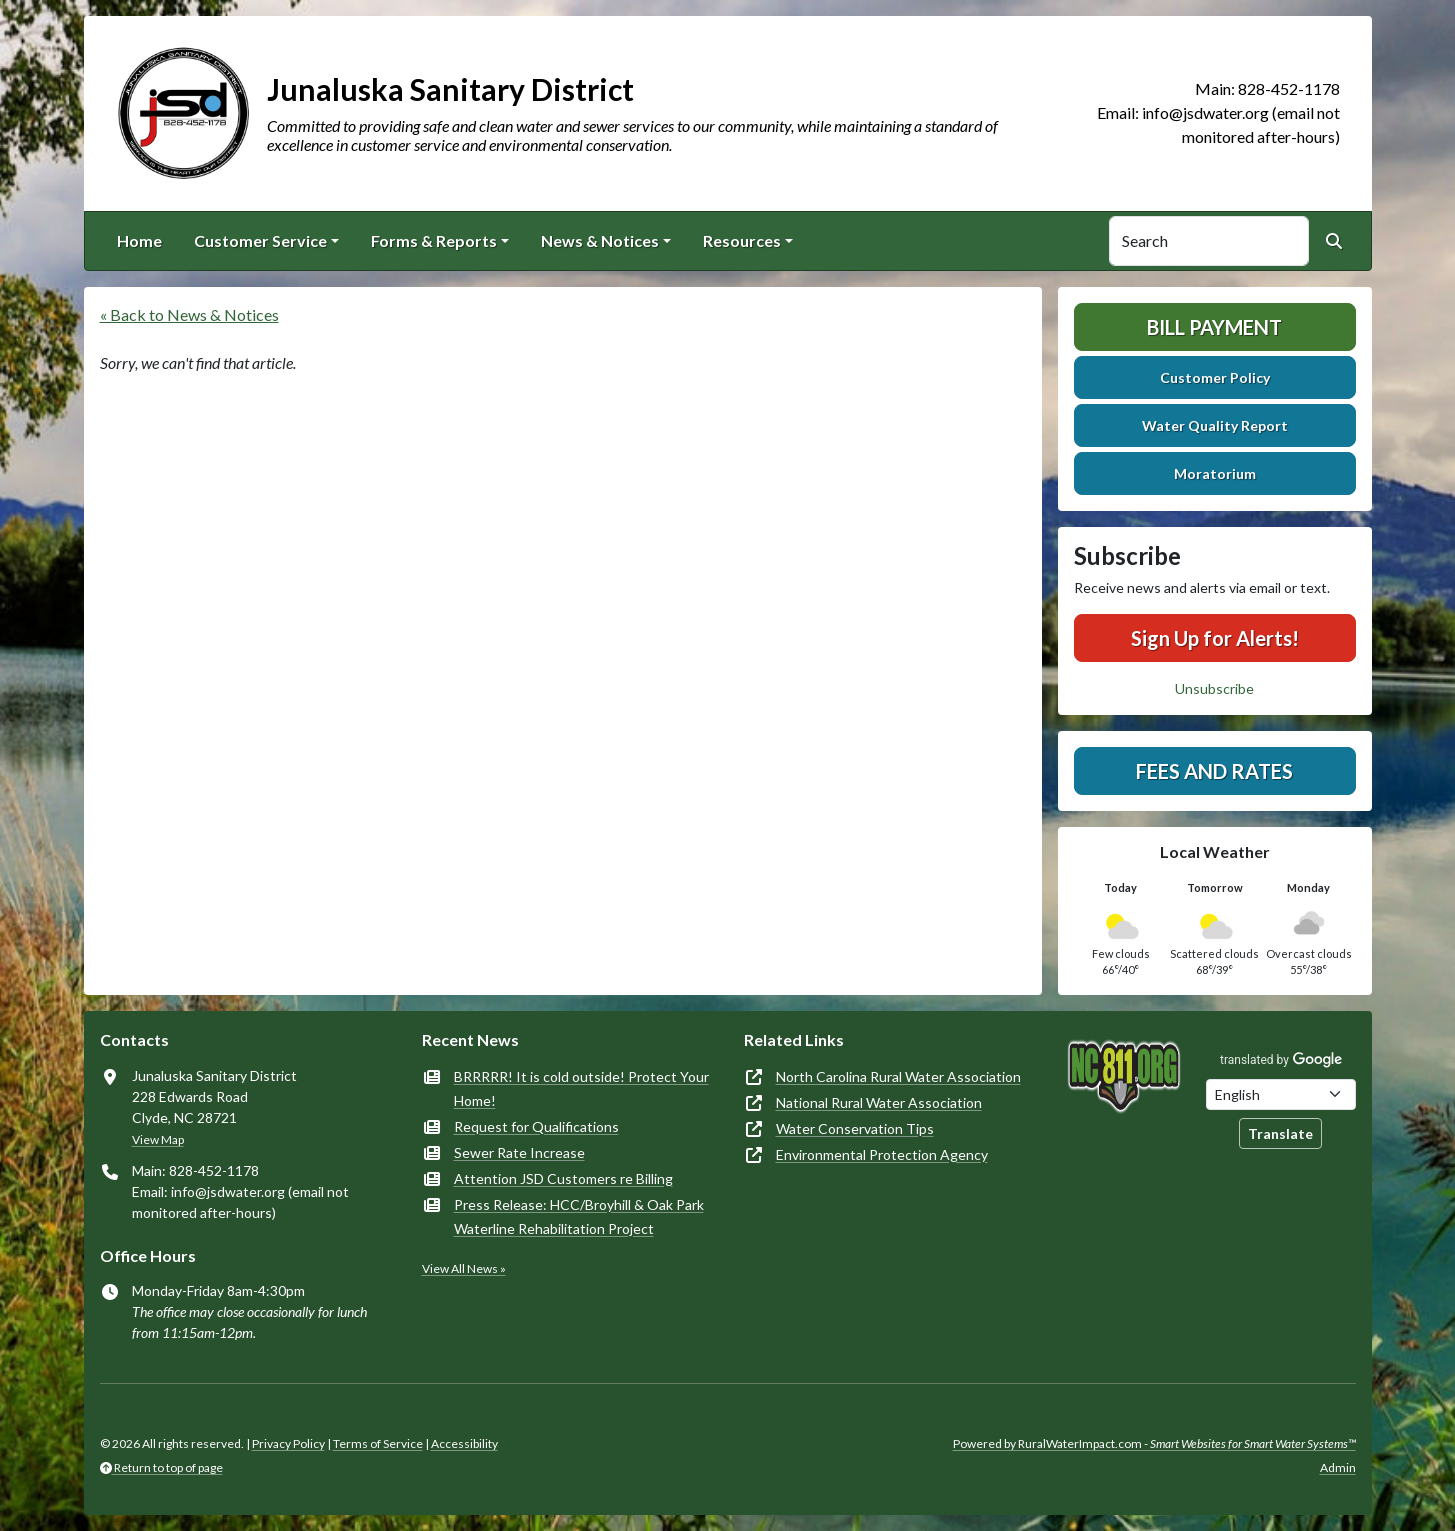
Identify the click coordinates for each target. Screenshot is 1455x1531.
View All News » (464, 1268)
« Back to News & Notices (189, 314)
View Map (158, 1139)
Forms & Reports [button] (434, 240)
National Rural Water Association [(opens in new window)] (879, 1102)
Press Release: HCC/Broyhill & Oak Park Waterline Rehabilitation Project (579, 1216)
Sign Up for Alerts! (1215, 638)
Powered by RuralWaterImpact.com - (1154, 1443)
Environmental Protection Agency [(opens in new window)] (882, 1154)
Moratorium (1215, 473)
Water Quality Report (1215, 425)
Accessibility (464, 1443)
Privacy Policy (288, 1443)
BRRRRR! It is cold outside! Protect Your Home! (581, 1088)
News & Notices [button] (600, 240)
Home (139, 240)
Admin (1338, 1467)
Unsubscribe (1214, 688)
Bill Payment (1214, 327)
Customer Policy (1215, 377)
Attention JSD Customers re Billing (563, 1178)
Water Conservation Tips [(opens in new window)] (855, 1128)
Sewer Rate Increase (519, 1152)
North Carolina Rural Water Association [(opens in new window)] (898, 1076)
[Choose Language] (1281, 1094)
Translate (1280, 1133)
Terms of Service (378, 1443)
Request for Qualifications (536, 1126)
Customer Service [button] (260, 240)
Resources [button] (742, 240)
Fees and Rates (1214, 771)
